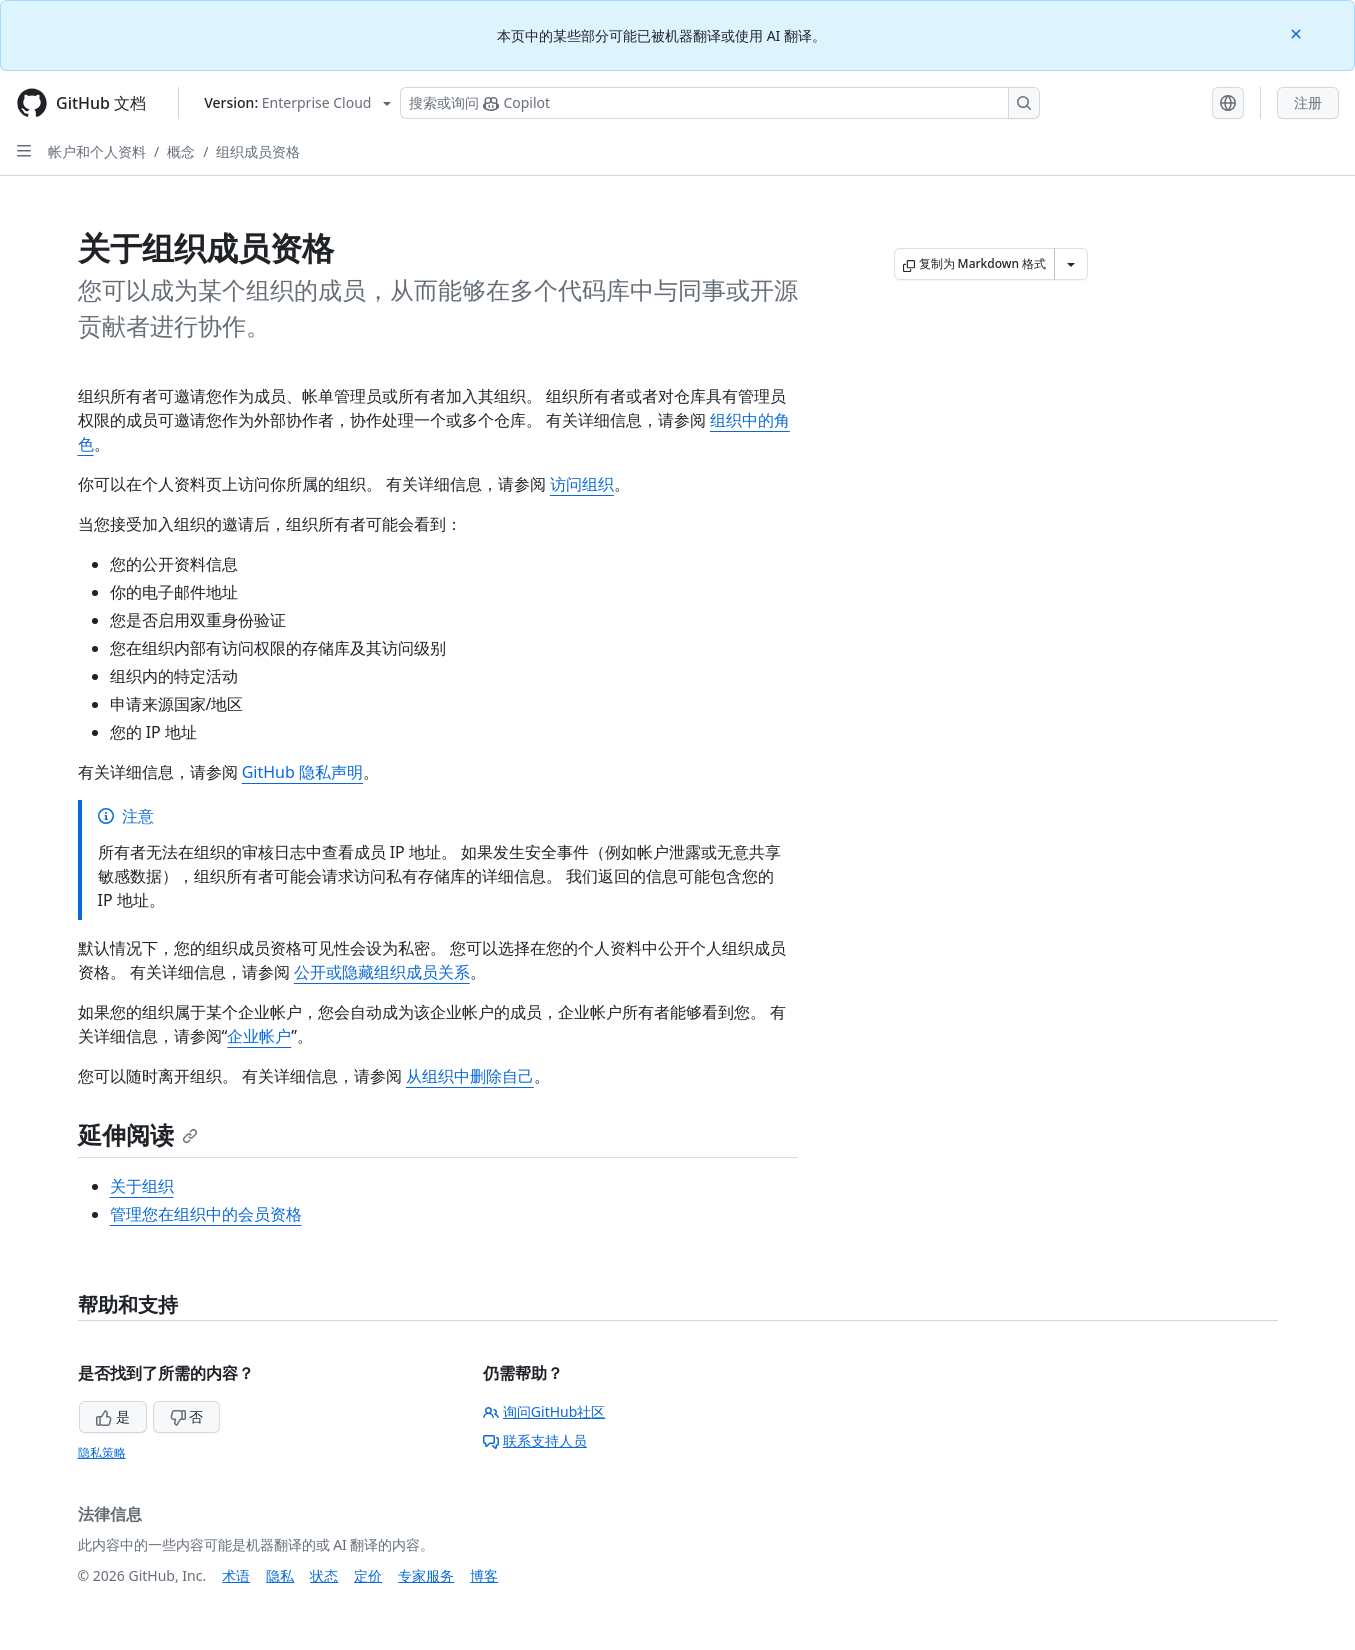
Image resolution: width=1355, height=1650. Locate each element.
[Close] (1298, 32)
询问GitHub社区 (544, 1411)
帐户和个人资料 (97, 151)
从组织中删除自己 (470, 1076)
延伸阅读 (138, 1134)
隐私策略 (102, 1452)
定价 (368, 1575)
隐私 (280, 1575)
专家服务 (426, 1575)
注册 (1308, 102)
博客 (484, 1575)
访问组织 (582, 484)
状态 (324, 1575)
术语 (236, 1575)
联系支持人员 (535, 1440)
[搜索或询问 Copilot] (720, 103)
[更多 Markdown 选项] (1071, 264)
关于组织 (142, 1186)
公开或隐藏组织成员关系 (382, 972)
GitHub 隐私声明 (302, 772)
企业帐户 (259, 1036)
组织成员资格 (258, 151)
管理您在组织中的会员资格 (206, 1214)
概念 (181, 151)
